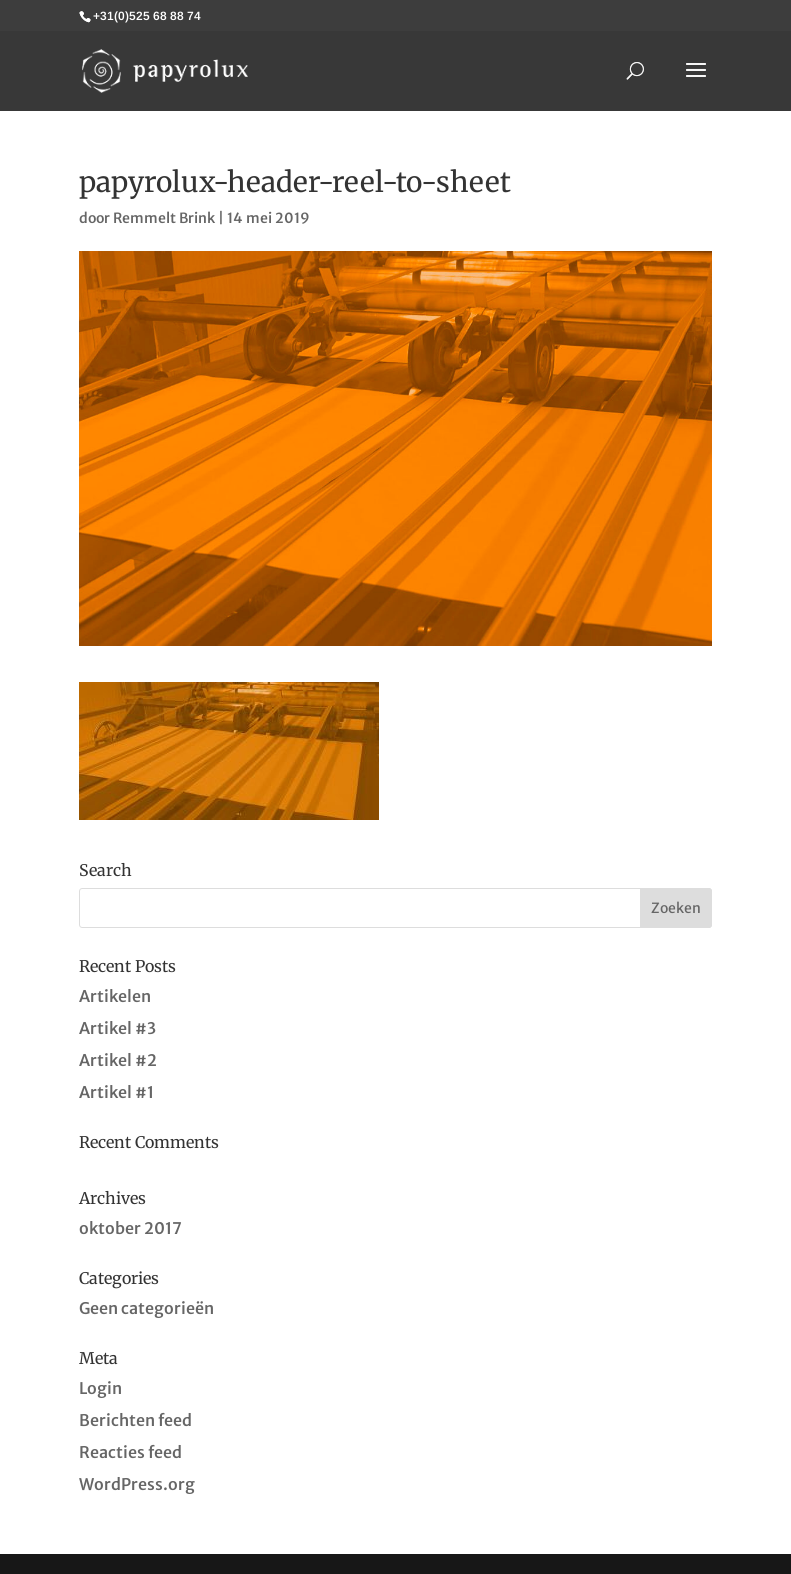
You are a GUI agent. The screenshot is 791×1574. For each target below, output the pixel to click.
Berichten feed (135, 1420)
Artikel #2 (118, 1060)
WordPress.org (137, 1484)
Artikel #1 (116, 1092)
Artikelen (115, 996)
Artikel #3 (117, 1028)
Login (100, 1388)
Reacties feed (130, 1452)
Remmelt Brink (164, 218)
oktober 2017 (130, 1228)
